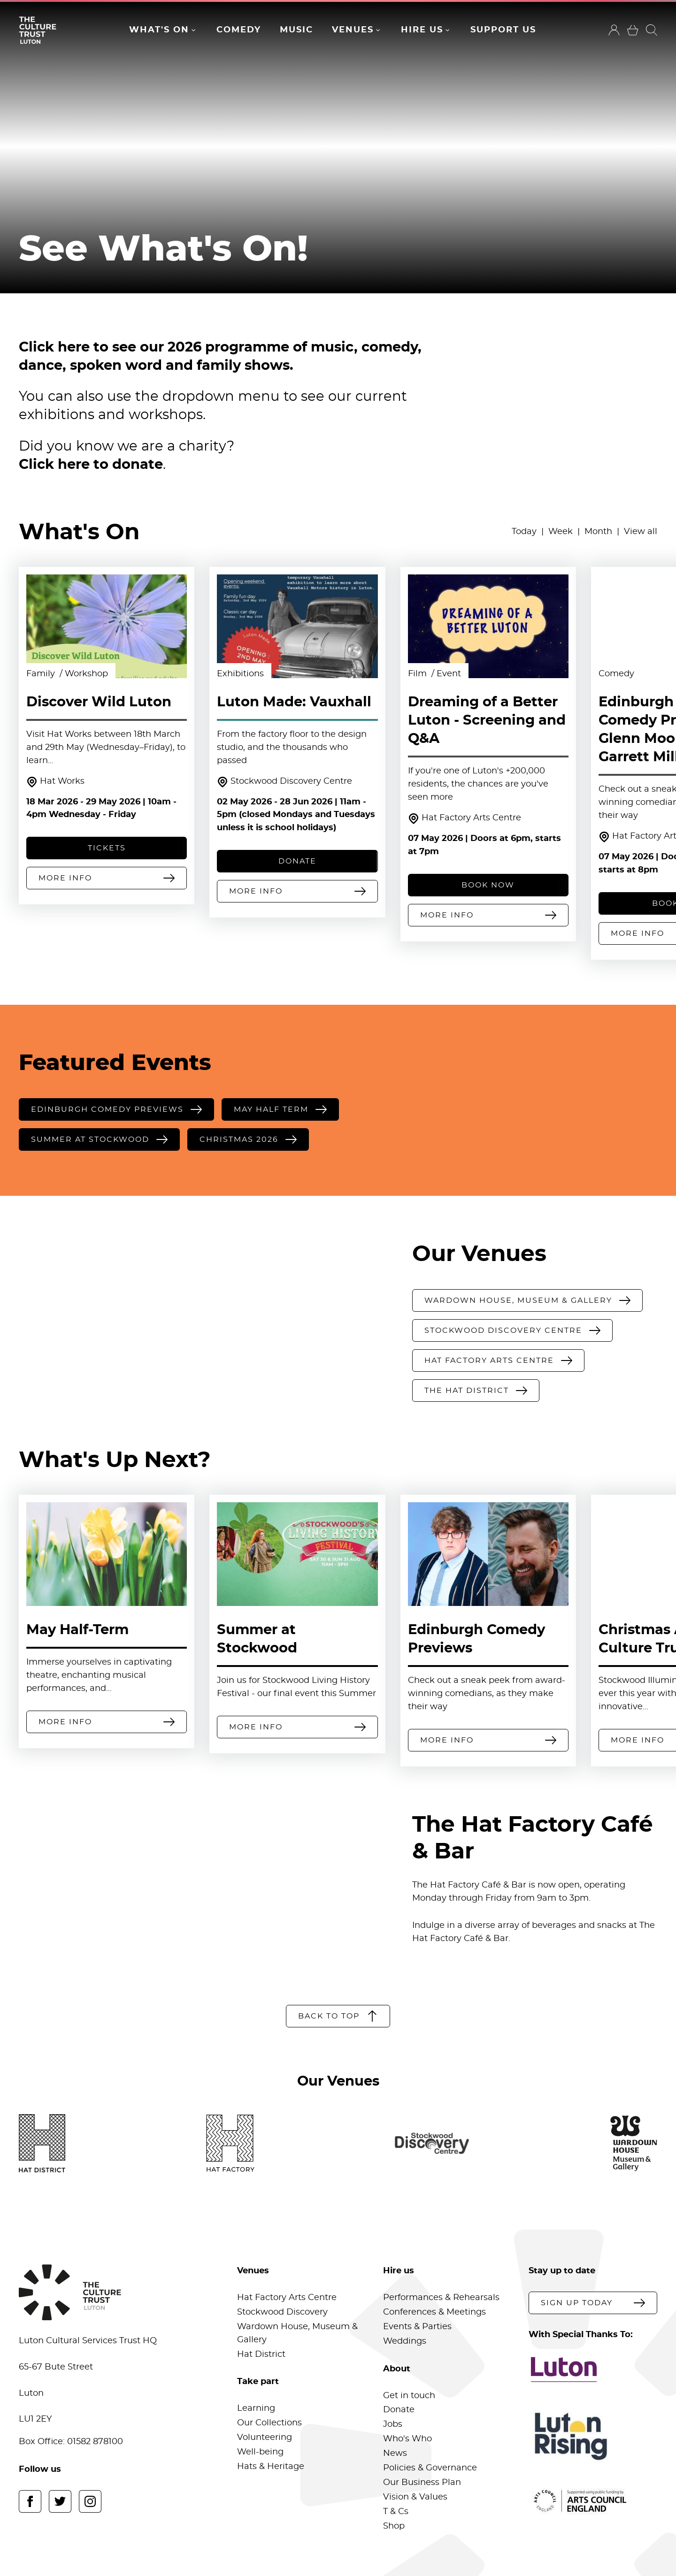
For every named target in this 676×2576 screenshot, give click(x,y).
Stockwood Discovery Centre (284, 782)
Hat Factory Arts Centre (464, 819)
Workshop (86, 674)
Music (296, 30)
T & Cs (395, 2511)
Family (41, 674)
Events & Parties (417, 2327)
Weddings (404, 2341)
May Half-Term (77, 1630)
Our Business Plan (422, 2482)
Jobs (392, 2424)
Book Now (488, 885)
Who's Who (407, 2439)
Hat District (261, 2354)
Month (598, 531)
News (395, 2453)
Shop (394, 2526)
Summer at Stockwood (257, 1639)
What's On (159, 30)
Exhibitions (240, 674)
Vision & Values (415, 2497)
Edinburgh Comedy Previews (476, 1639)
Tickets (107, 848)
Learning (256, 2408)
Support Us (503, 30)
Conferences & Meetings (434, 2312)
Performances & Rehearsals (441, 2297)
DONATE (297, 861)
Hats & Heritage (270, 2466)
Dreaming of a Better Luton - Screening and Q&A (487, 721)
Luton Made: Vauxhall (294, 702)
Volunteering (264, 2437)
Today (524, 531)
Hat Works (55, 782)
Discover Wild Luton (98, 702)
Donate (399, 2410)
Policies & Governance (430, 2468)
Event (449, 674)
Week (560, 531)
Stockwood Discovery (282, 2312)
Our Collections (269, 2423)
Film (418, 674)
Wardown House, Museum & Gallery (297, 2333)
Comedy (238, 30)
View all (640, 531)
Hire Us (422, 30)
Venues (353, 30)
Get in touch (409, 2396)
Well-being (260, 2452)
